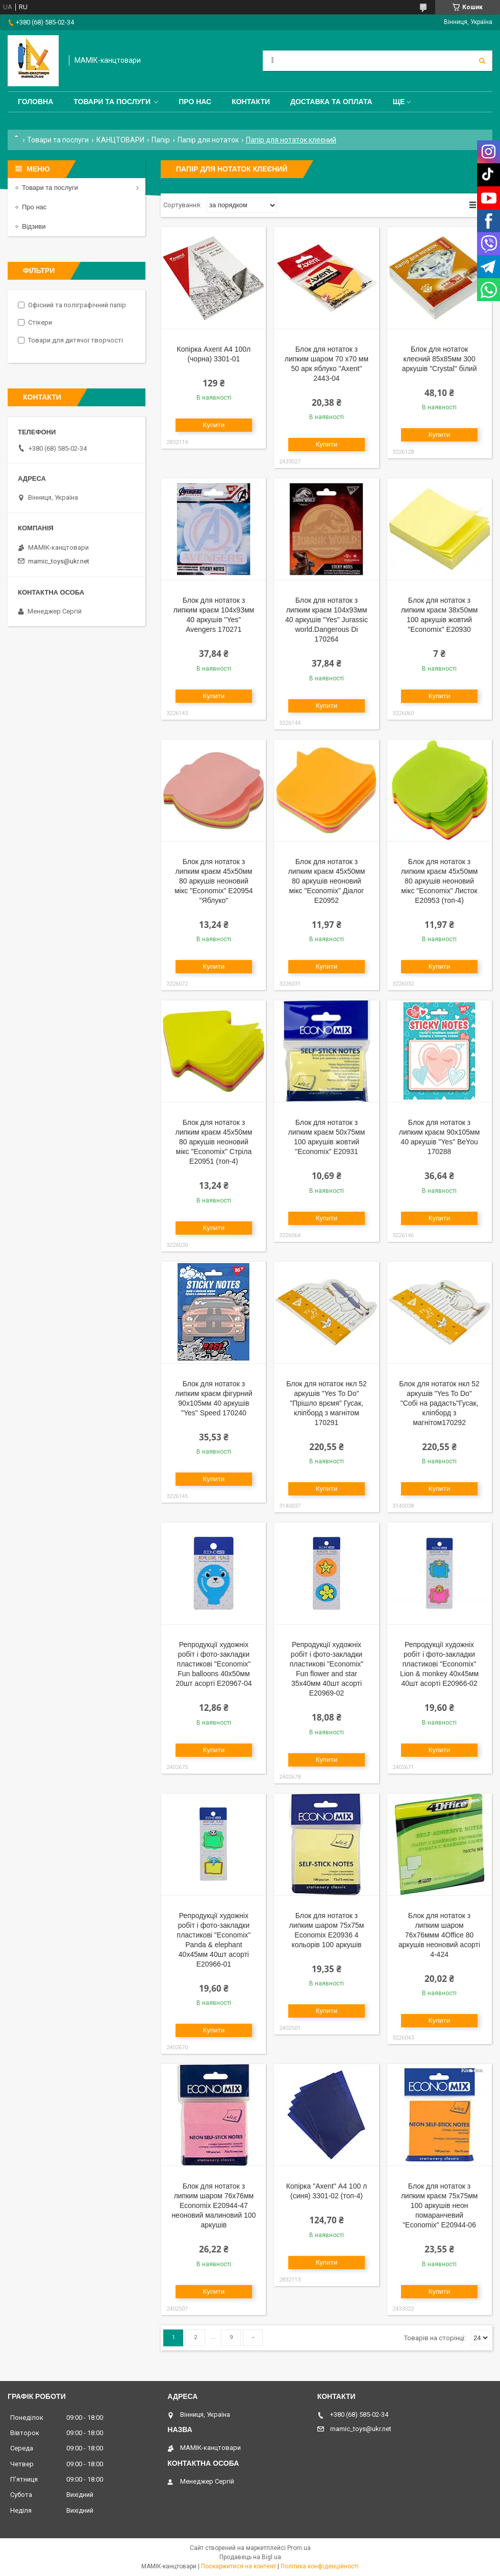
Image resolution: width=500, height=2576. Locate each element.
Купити (214, 425)
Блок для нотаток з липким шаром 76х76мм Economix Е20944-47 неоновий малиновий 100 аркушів (213, 2205)
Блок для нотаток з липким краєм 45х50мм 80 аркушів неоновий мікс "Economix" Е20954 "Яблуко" (213, 880)
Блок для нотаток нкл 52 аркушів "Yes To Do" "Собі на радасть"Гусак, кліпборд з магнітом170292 (439, 1403)
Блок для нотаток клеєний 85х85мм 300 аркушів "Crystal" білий (439, 359)
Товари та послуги (112, 101)
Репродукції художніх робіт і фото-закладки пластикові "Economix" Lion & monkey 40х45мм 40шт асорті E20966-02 (439, 1663)
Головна (35, 101)
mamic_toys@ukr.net (58, 561)
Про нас (195, 101)
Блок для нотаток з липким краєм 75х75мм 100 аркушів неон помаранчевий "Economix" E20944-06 (439, 2205)
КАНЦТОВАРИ (120, 140)
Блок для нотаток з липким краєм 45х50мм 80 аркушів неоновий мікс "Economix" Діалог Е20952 (326, 880)
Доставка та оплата (331, 101)
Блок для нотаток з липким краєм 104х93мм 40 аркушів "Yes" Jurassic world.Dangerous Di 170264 (326, 619)
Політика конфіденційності (320, 2566)
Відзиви (34, 226)
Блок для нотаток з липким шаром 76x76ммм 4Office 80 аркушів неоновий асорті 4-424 (439, 1934)
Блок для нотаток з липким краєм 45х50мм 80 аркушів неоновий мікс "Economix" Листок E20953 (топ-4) (439, 880)
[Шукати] (482, 61)
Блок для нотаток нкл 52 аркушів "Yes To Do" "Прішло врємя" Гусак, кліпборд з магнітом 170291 (326, 1403)
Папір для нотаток (208, 140)
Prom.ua (299, 2548)
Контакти (251, 101)
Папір (161, 140)
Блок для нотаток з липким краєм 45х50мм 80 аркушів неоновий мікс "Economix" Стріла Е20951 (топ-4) (214, 1141)
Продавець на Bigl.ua (250, 2557)
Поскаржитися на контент (238, 2566)
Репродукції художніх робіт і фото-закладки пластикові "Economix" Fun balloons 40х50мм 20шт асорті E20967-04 (214, 1663)
